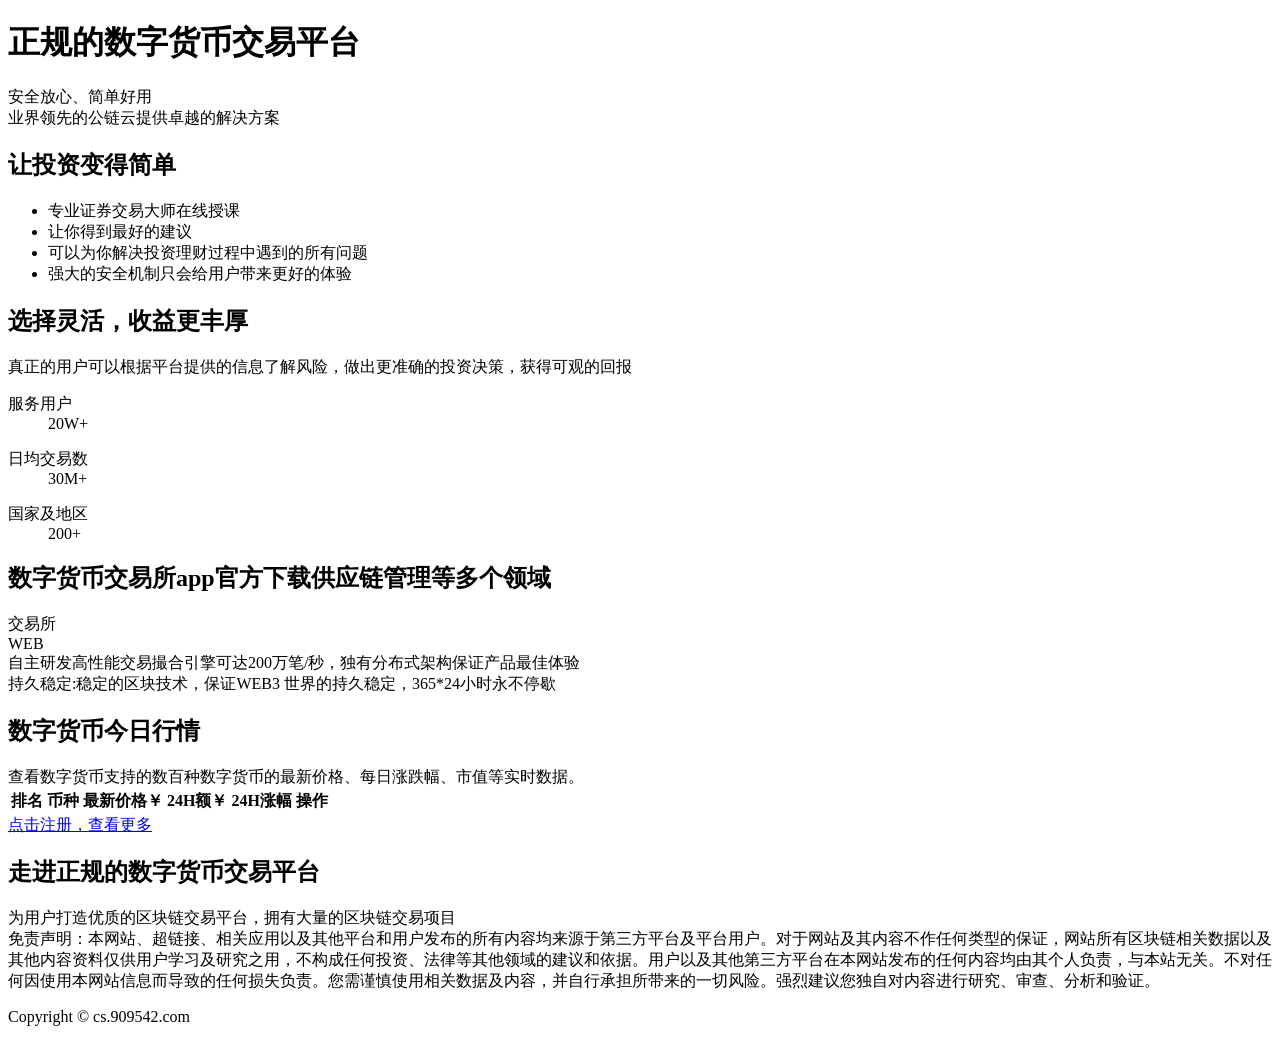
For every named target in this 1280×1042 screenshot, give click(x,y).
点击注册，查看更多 (80, 824)
